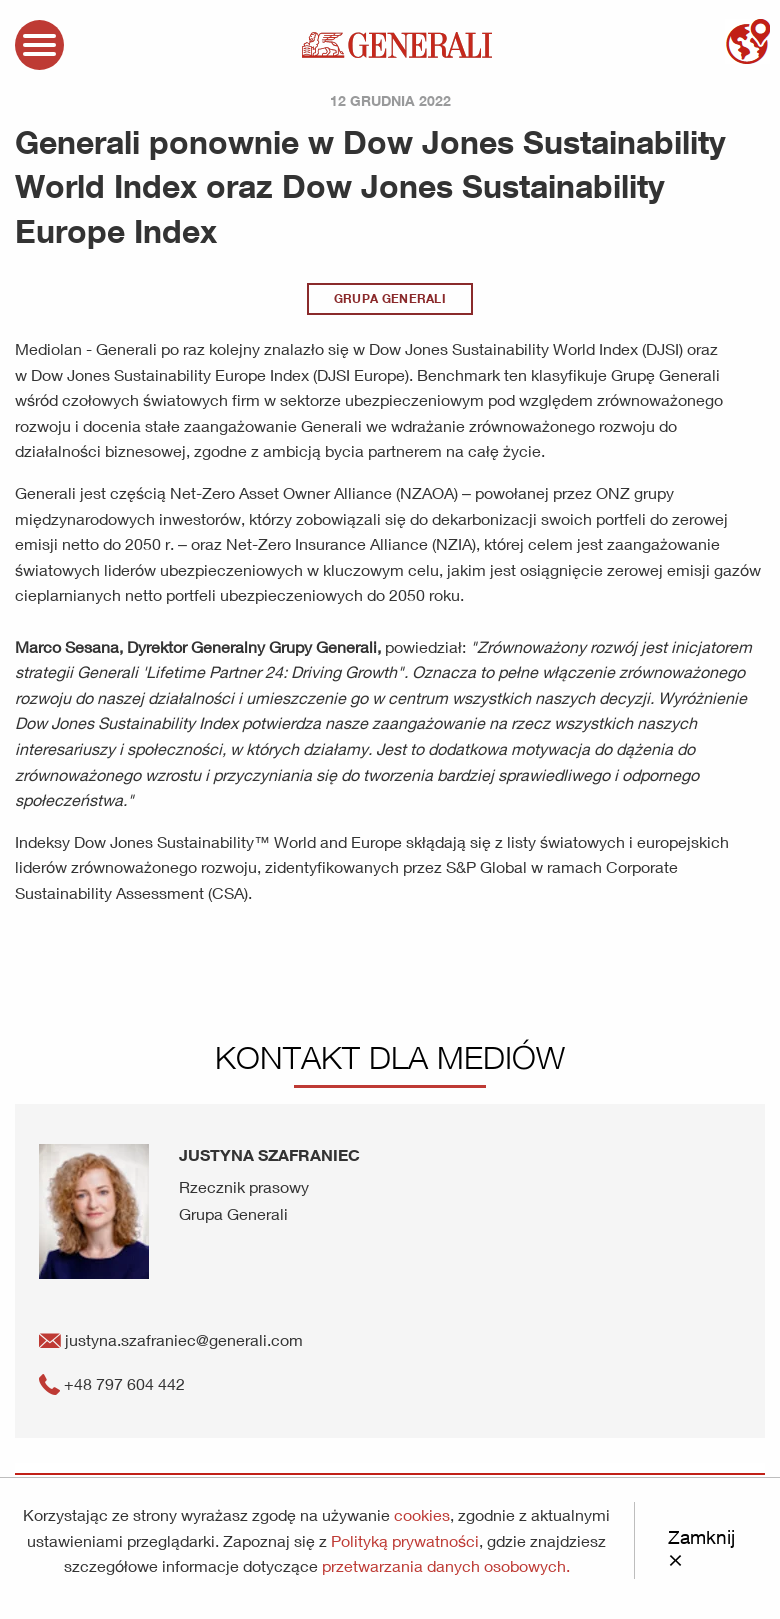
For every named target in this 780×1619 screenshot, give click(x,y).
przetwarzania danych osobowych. (446, 1565)
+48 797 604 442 (112, 1383)
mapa (747, 41)
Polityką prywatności (405, 1540)
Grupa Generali (390, 298)
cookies (422, 1514)
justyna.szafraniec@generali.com (171, 1339)
